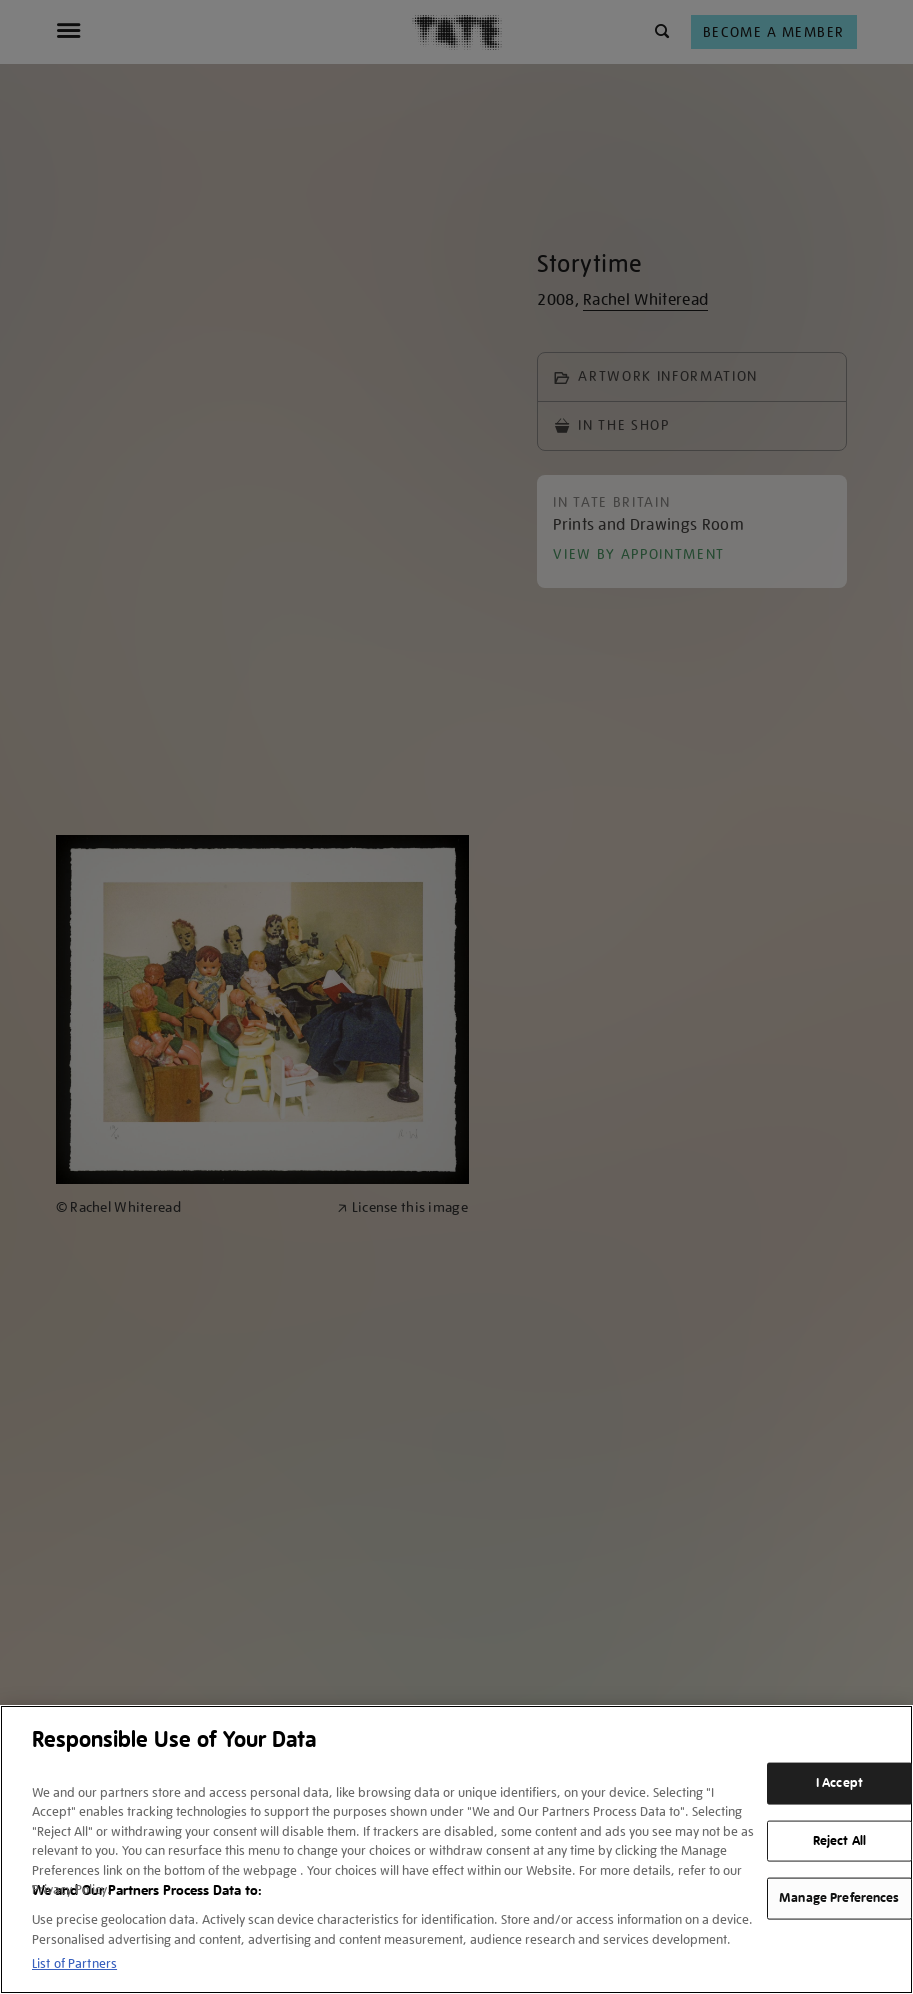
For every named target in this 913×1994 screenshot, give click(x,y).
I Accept (839, 1783)
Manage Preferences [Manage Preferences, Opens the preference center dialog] (839, 1898)
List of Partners (74, 1963)
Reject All (839, 1840)
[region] (456, 1849)
